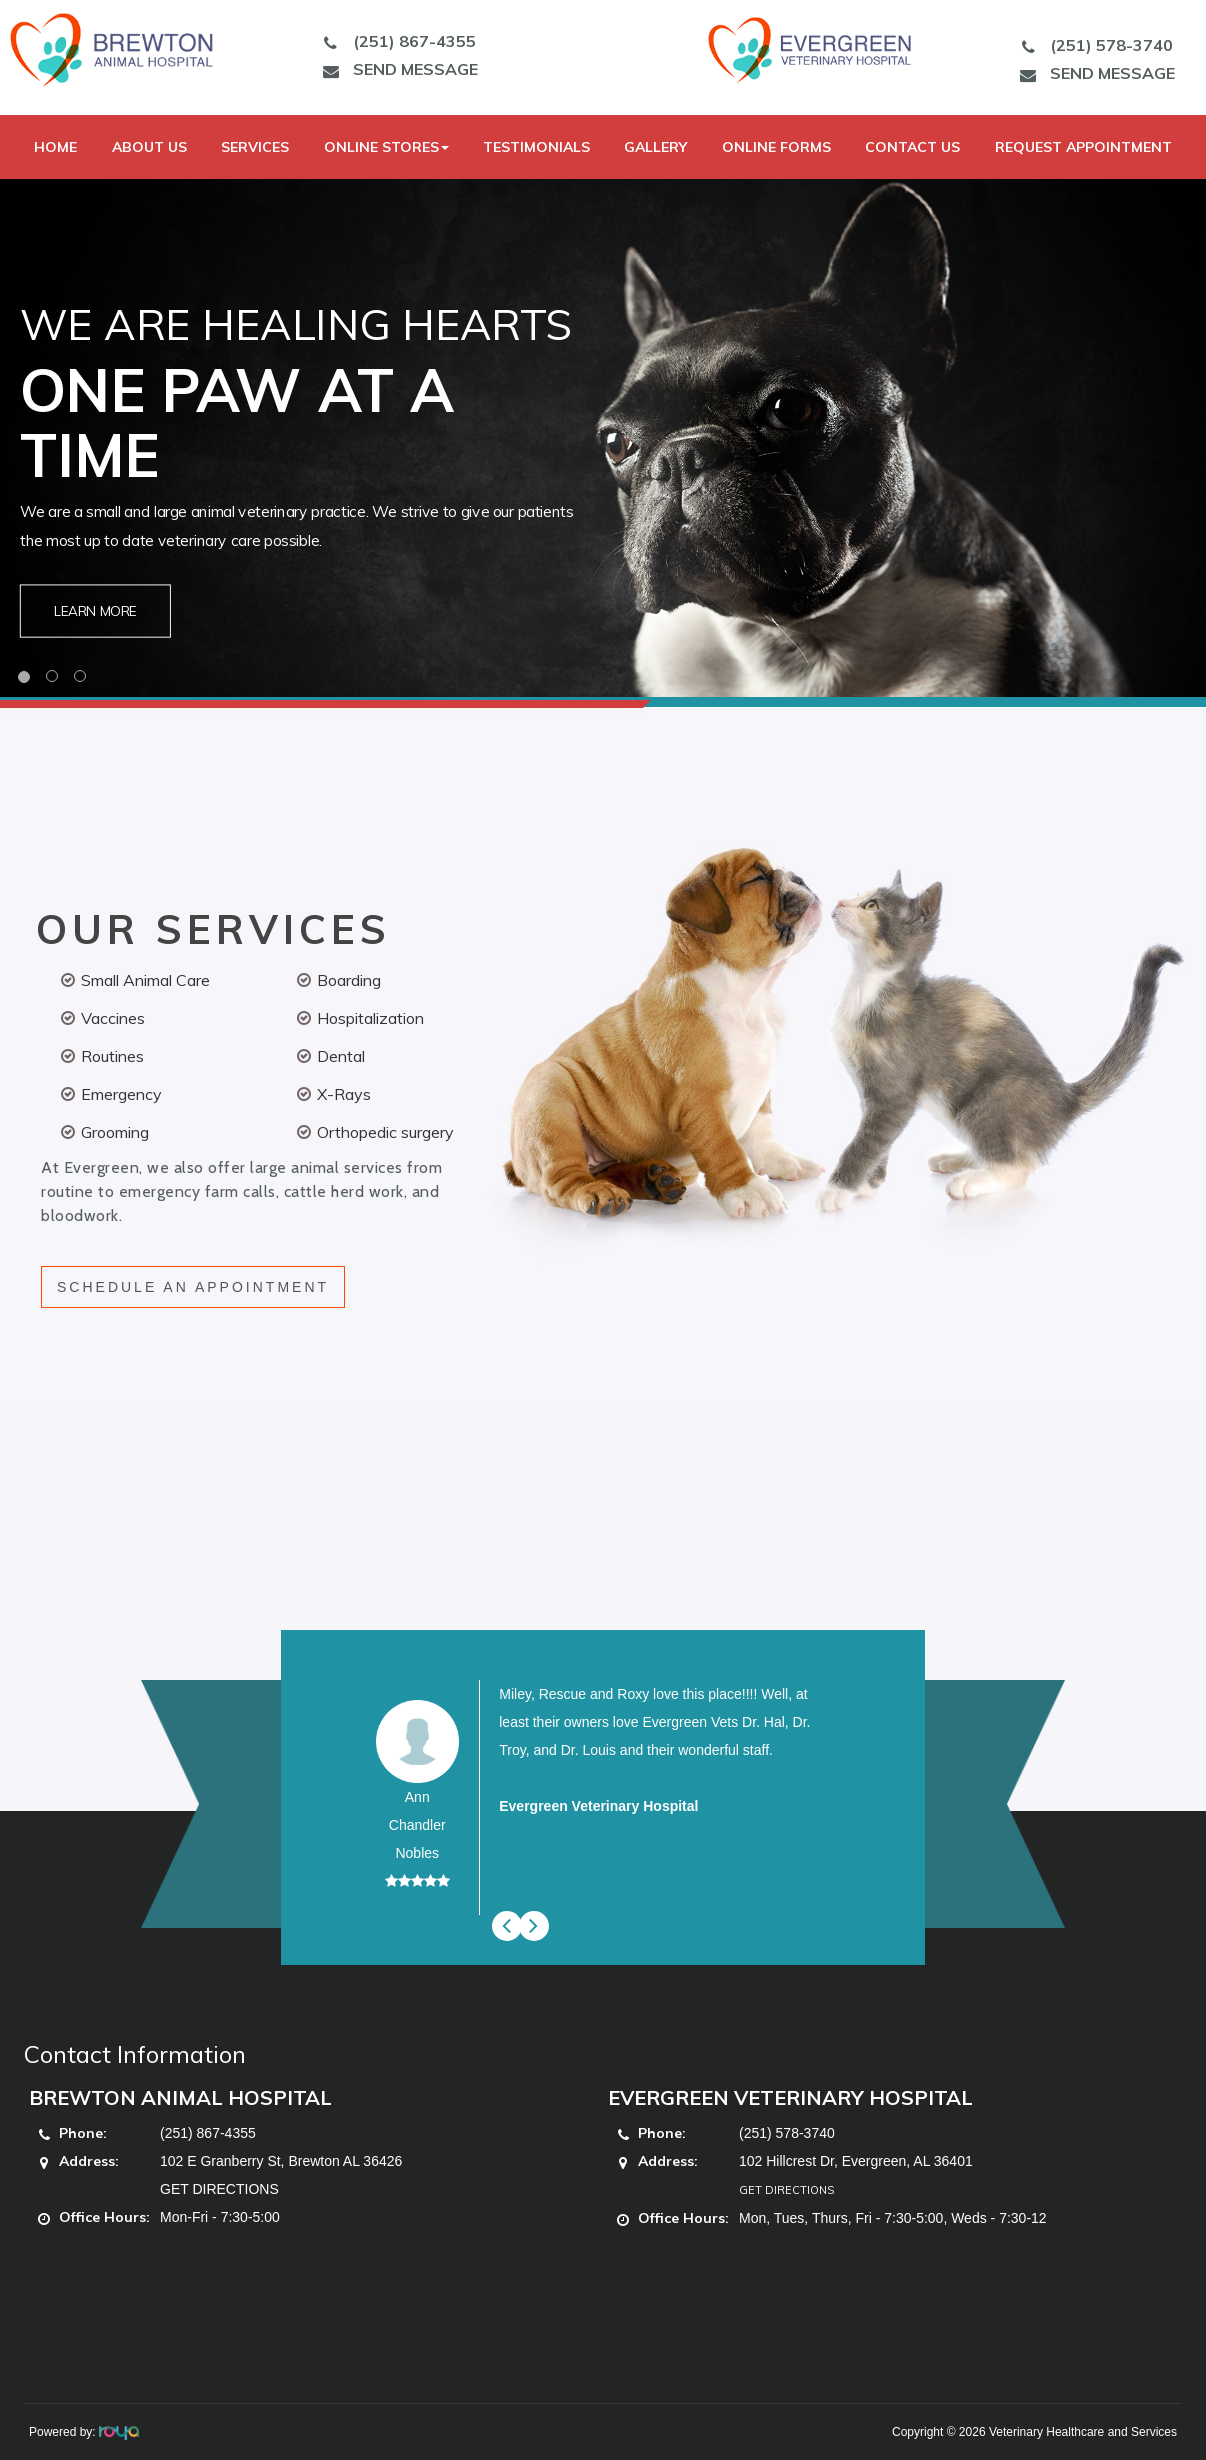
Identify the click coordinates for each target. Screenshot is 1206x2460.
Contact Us (912, 147)
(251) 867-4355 (394, 41)
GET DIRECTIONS (219, 2189)
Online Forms (776, 147)
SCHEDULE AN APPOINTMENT (193, 1287)
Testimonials (536, 147)
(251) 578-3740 (1092, 45)
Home (55, 147)
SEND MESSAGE (395, 69)
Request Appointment (1083, 147)
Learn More (95, 610)
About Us (149, 147)
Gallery (655, 147)
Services (255, 147)
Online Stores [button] (386, 147)
